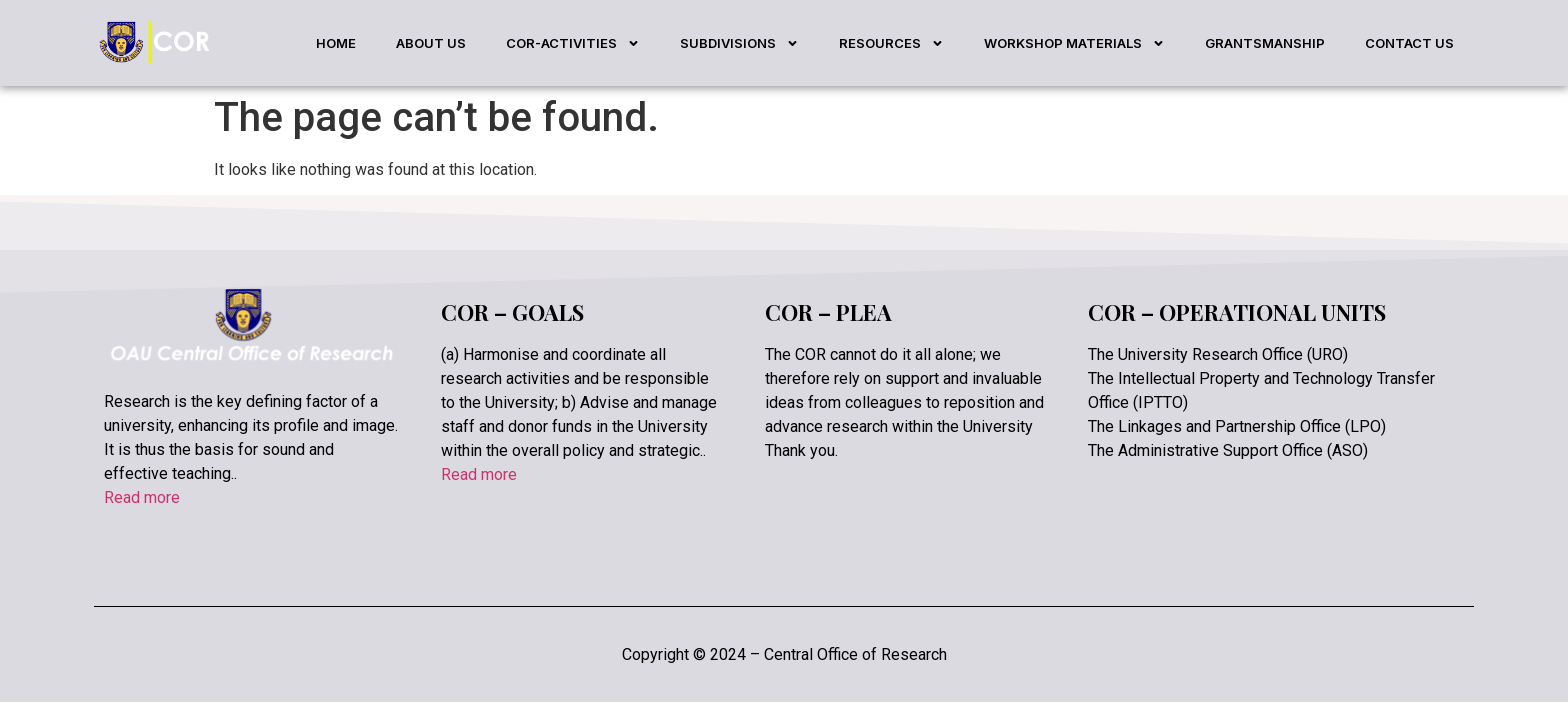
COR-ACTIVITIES (573, 43)
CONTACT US (1409, 43)
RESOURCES (891, 43)
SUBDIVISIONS (739, 43)
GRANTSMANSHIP (1265, 43)
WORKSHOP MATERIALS (1074, 43)
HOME (336, 43)
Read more (142, 497)
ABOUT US (431, 43)
